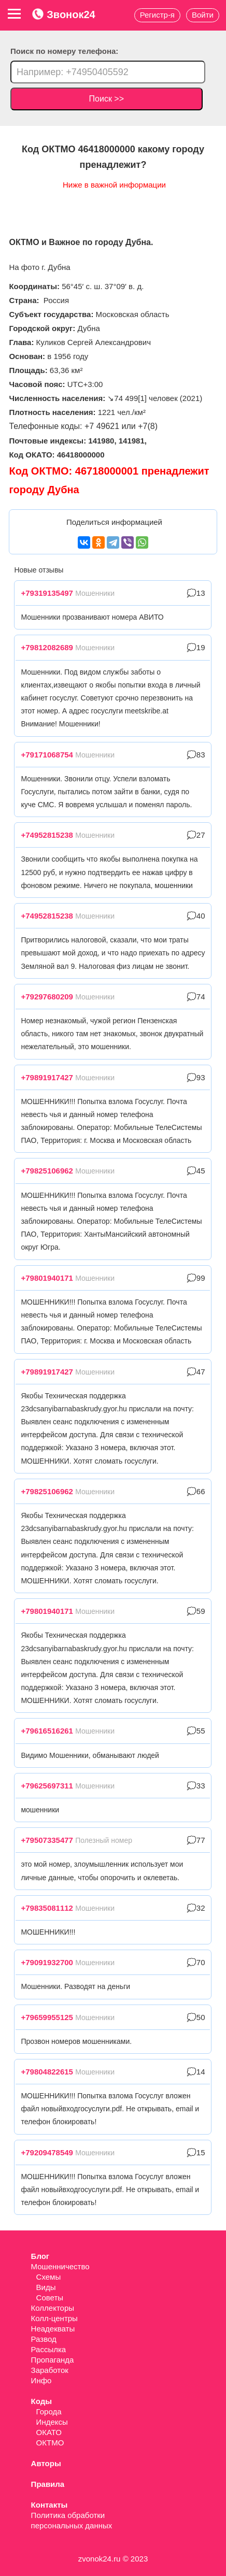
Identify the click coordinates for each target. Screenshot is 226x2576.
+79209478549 (47, 2152)
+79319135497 (47, 593)
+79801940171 (47, 1277)
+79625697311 (47, 1785)
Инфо (41, 2380)
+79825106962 (47, 1170)
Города (49, 2411)
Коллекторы (53, 2307)
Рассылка (48, 2349)
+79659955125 (47, 2017)
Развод (43, 2339)
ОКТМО (50, 2442)
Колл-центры (54, 2318)
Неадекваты (53, 2328)
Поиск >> (106, 98)
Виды (46, 2287)
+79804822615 (47, 2071)
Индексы (52, 2421)
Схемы (48, 2276)
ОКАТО (49, 2432)
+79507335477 (47, 1840)
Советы (49, 2297)
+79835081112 (47, 1908)
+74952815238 (47, 835)
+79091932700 (47, 1962)
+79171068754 (47, 754)
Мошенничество (60, 2266)
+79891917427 (47, 1077)
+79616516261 (47, 1730)
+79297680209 (47, 996)
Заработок (49, 2370)
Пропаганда (52, 2359)
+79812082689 (47, 647)
